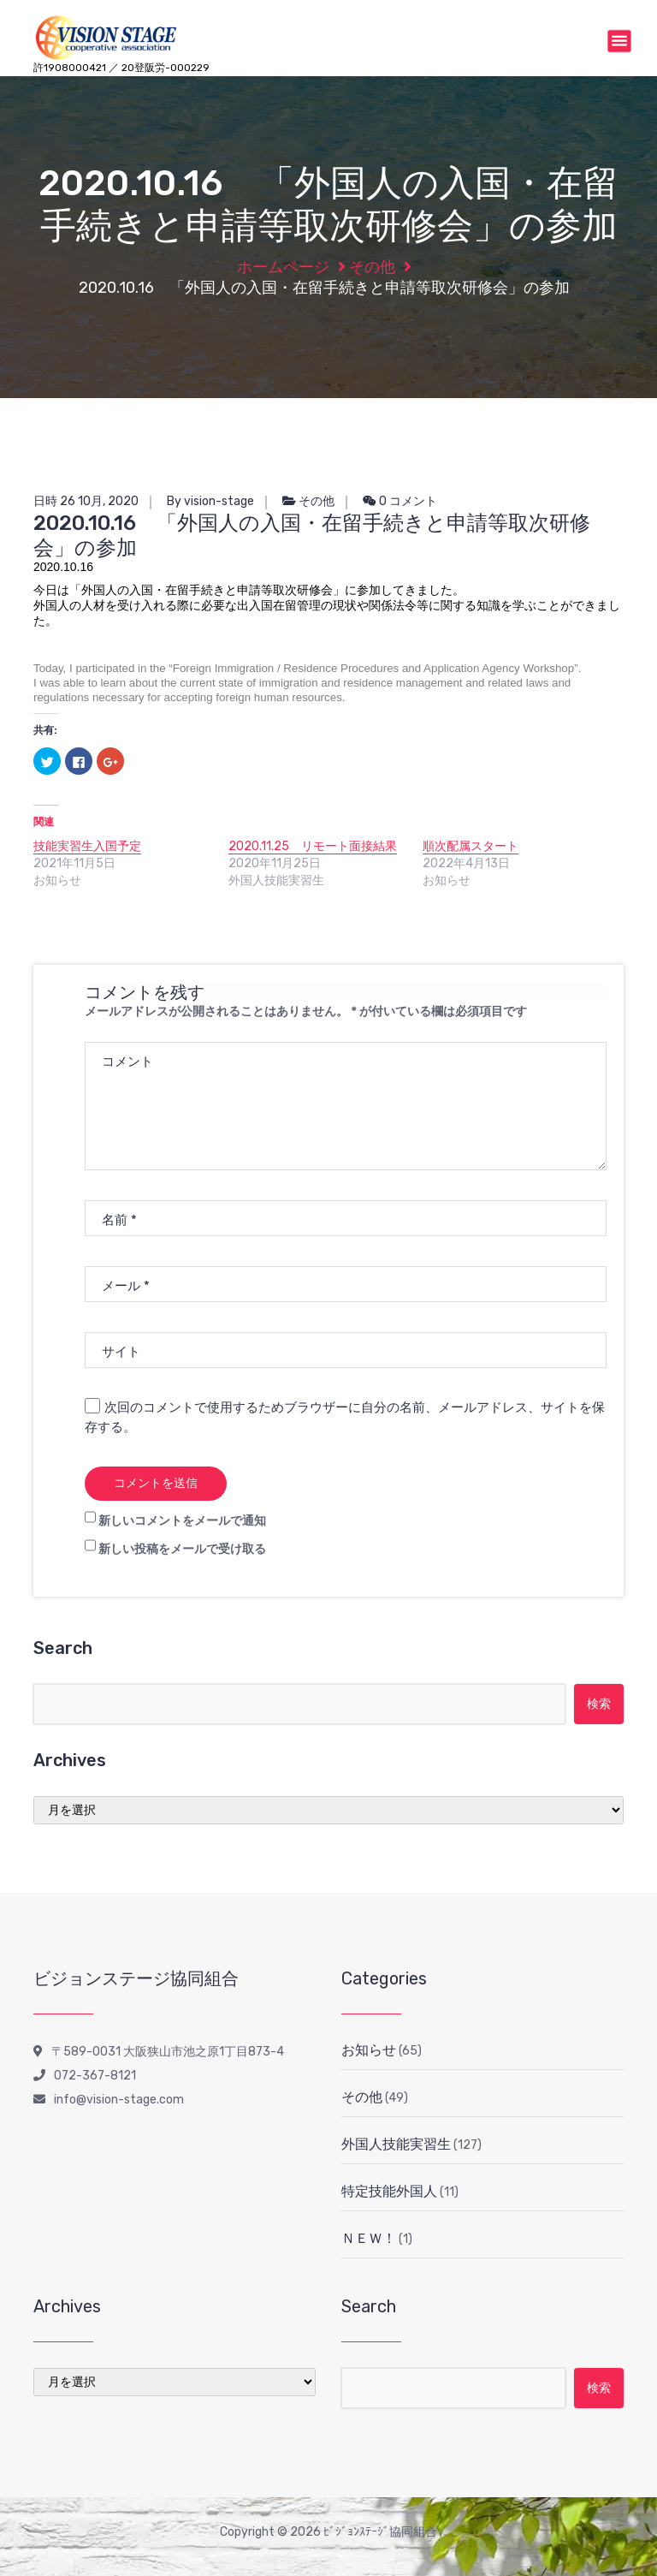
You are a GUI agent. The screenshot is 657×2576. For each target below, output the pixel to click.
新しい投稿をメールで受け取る (182, 1549)
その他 (372, 267)
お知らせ (368, 2050)
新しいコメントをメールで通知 (182, 1521)
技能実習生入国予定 (87, 846)
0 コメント (400, 501)
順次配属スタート (470, 846)
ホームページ (283, 267)
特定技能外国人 (389, 2191)
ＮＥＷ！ (368, 2238)
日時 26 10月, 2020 (86, 501)
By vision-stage (210, 501)
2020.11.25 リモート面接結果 (312, 846)
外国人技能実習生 (396, 2144)
